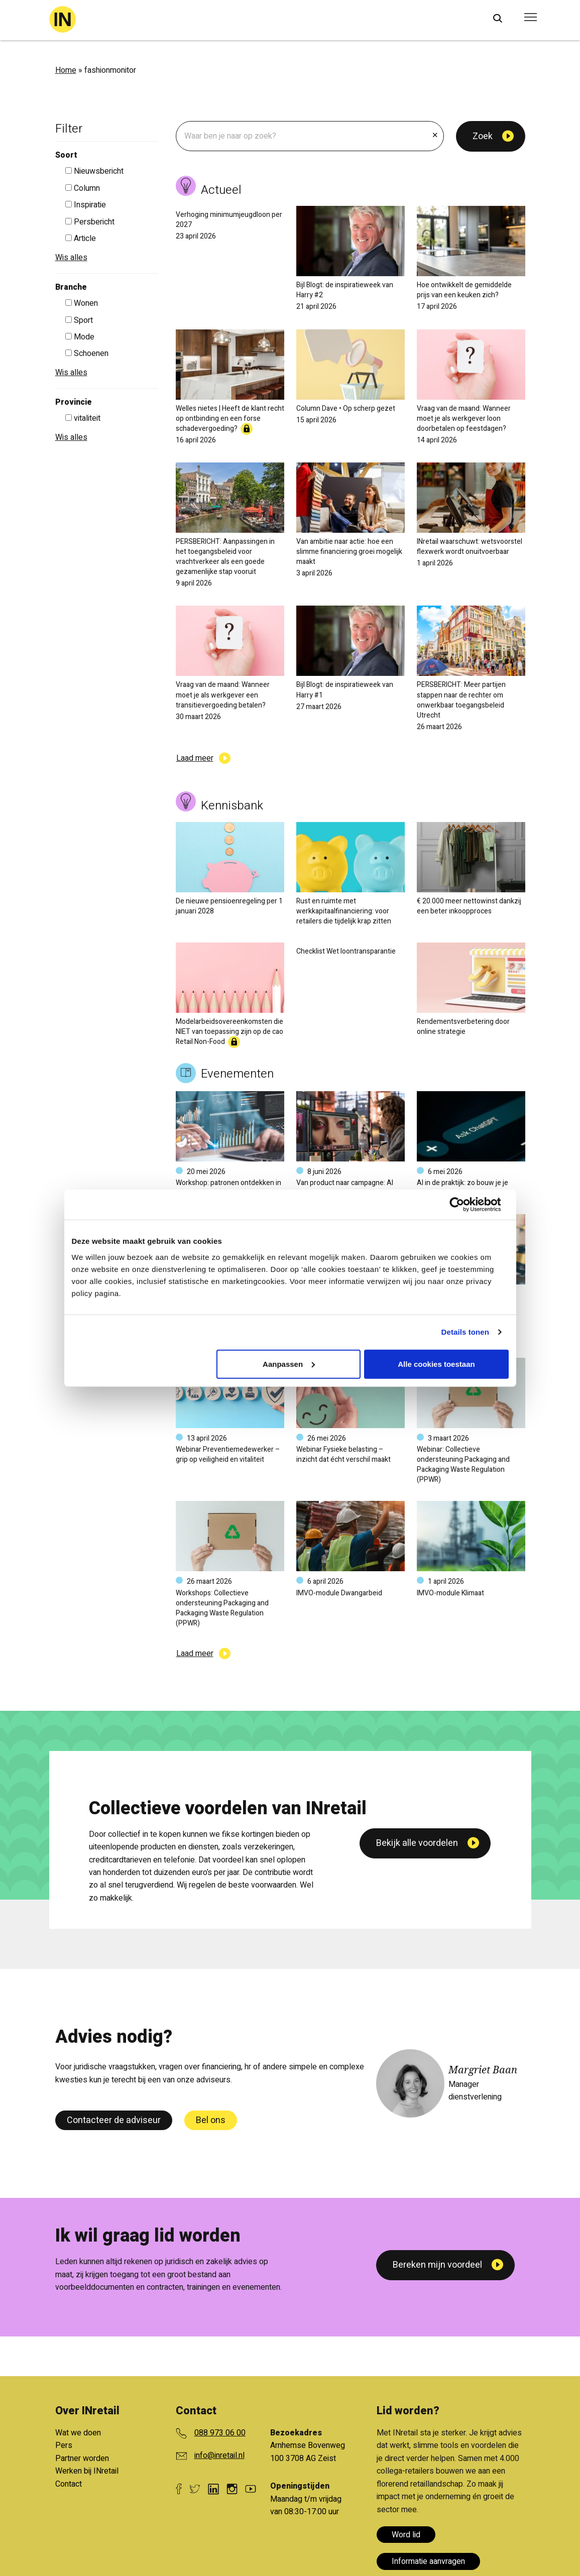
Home (65, 70)
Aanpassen (289, 1363)
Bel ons (210, 2120)
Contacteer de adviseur (114, 2120)
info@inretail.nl (219, 2455)
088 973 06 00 (220, 2433)
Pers (63, 2445)
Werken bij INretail (87, 2471)
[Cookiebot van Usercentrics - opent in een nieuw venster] (465, 1204)
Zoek (483, 136)
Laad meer (194, 758)
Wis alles (71, 258)
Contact (68, 2484)
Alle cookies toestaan (436, 1363)
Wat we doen (78, 2433)
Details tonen (465, 1332)
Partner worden (82, 2458)
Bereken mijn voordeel (437, 2265)
